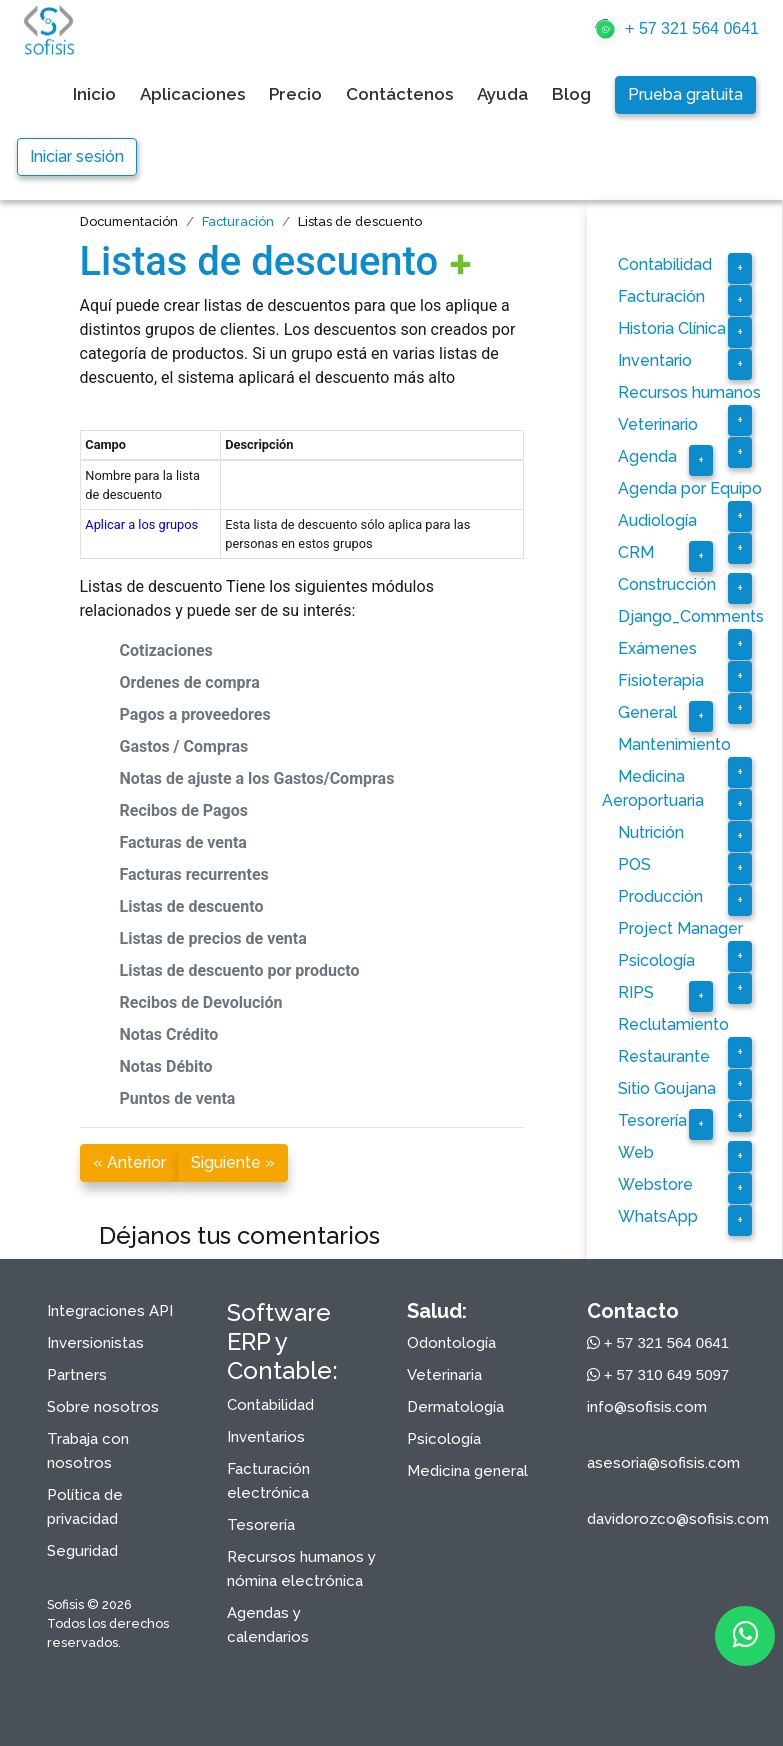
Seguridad (82, 1551)
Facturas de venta (183, 842)
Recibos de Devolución (201, 1002)
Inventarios (266, 1437)
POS (634, 864)
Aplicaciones (192, 94)
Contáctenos (399, 94)
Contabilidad (665, 264)
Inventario (655, 360)
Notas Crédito (169, 1034)
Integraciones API (110, 1311)
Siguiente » (233, 1162)
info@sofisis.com (647, 1407)
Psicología (656, 960)
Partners (77, 1375)
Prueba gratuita (685, 94)
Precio (295, 94)
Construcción (667, 584)
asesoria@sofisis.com (663, 1463)
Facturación (238, 221)
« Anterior (129, 1162)
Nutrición (651, 832)
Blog (571, 94)
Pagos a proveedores (195, 714)
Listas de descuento (259, 261)
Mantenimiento (674, 744)
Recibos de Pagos (184, 810)
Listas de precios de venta (213, 938)
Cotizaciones (166, 650)
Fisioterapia (661, 680)
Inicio (94, 94)
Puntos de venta (178, 1098)
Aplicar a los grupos (141, 524)
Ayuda (502, 94)
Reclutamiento (673, 1024)
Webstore (655, 1184)
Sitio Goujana (667, 1088)
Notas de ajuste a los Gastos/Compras (257, 778)
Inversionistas (95, 1343)
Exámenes (657, 648)
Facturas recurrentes (194, 874)
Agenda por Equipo (690, 488)
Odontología (451, 1343)
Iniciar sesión (77, 156)
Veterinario (658, 424)
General (647, 712)
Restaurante (664, 1056)
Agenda (647, 456)
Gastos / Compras (184, 746)
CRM (636, 552)
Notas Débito (166, 1066)
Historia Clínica (672, 328)
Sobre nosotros (103, 1407)
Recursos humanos (689, 392)
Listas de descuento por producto (240, 970)
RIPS (636, 992)
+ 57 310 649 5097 (658, 1374)
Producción (660, 896)
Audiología (657, 520)
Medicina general (467, 1471)
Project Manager (680, 928)
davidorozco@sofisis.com (678, 1519)
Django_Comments (691, 616)
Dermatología (455, 1407)
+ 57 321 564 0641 (675, 30)
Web (636, 1152)
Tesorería (652, 1120)
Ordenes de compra (190, 682)
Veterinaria (444, 1375)
